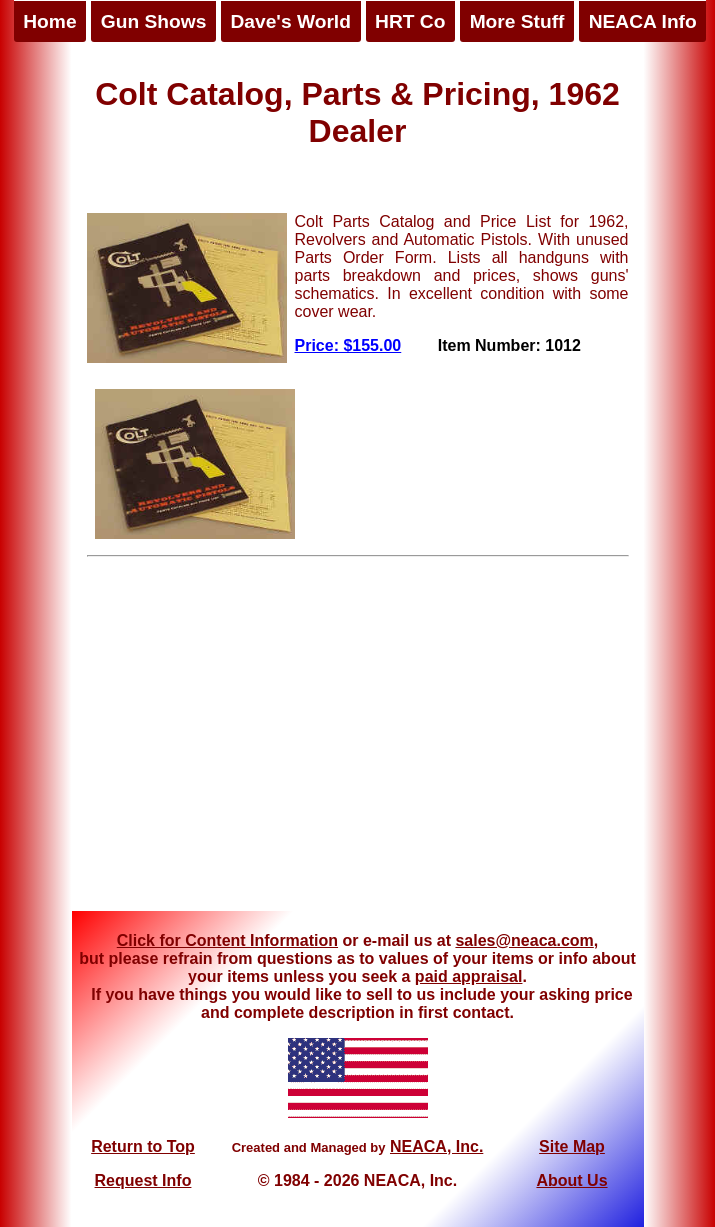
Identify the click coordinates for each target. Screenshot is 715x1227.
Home (49, 21)
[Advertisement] (357, 741)
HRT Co (410, 21)
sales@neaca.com (524, 940)
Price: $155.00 (348, 345)
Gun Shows (154, 21)
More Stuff (517, 21)
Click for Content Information (227, 940)
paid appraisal (469, 976)
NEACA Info (643, 21)
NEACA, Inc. (436, 1146)
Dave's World (290, 21)
